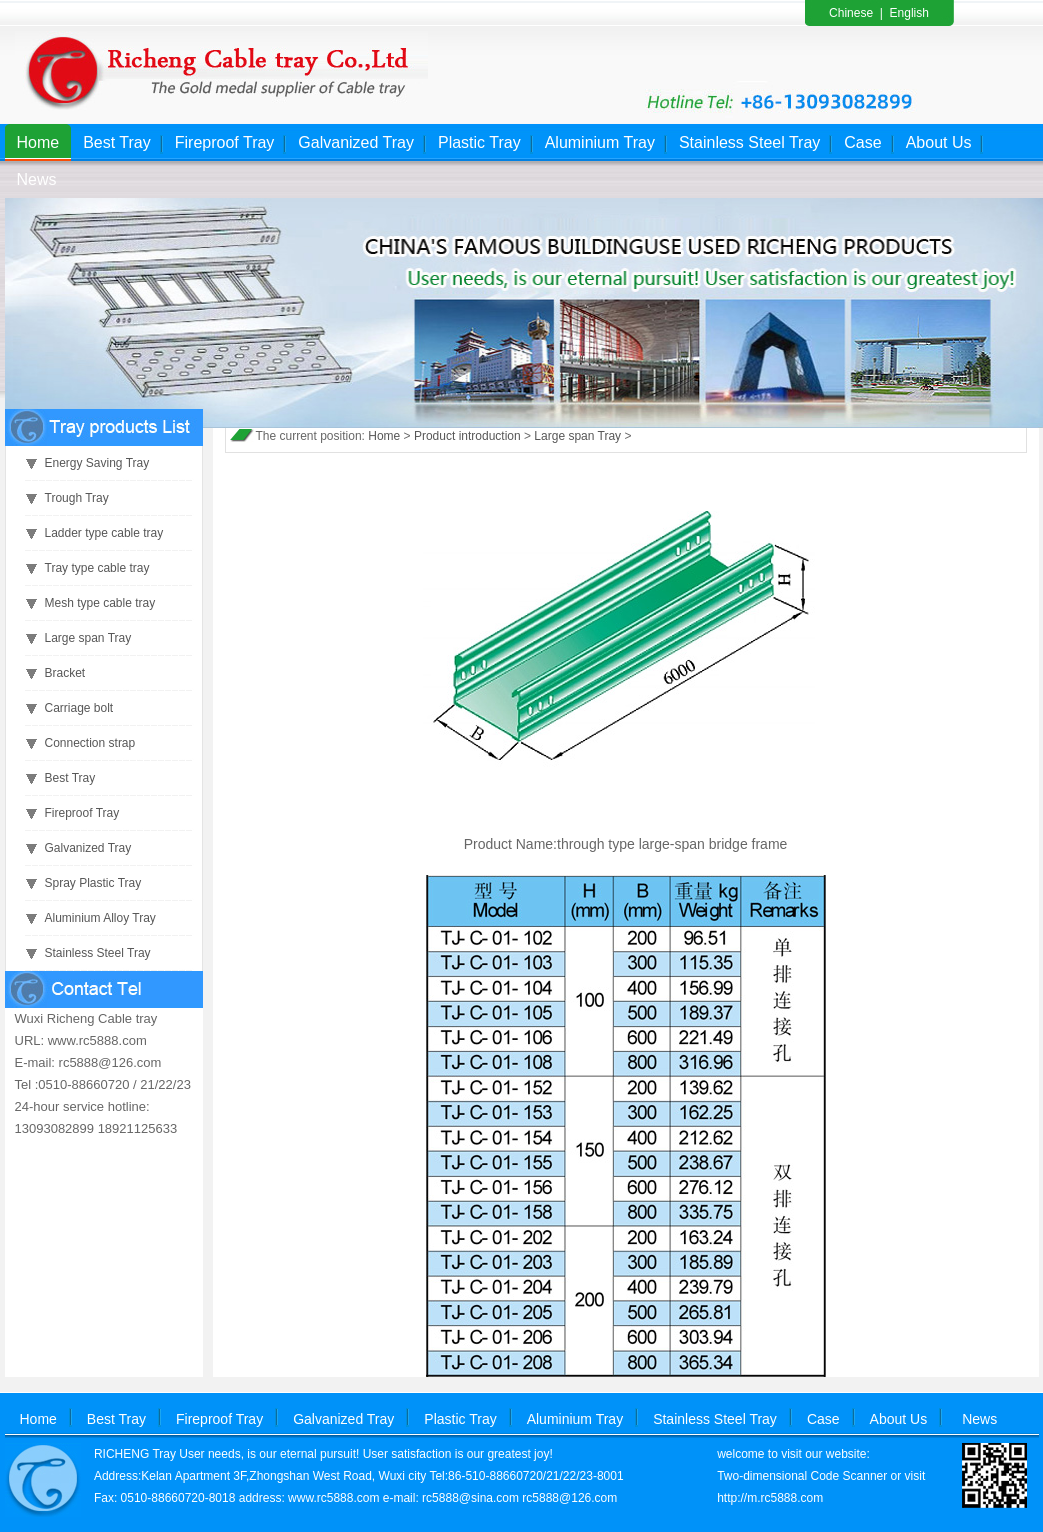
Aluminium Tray (600, 142)
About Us (939, 142)
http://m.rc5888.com (770, 1498)
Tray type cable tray (97, 568)
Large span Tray (88, 638)
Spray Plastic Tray (93, 883)
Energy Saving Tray (97, 463)
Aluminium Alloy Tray (100, 918)
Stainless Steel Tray (749, 142)
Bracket (65, 673)
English (909, 13)
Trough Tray (77, 498)
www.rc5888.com (333, 1498)
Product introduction (467, 436)
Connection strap (90, 743)
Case (862, 142)
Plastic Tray (479, 142)
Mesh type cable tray (100, 603)
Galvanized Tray (356, 142)
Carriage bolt (79, 708)
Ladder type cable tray (104, 533)
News (37, 179)
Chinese (851, 13)
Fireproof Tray (225, 142)
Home (38, 142)
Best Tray (117, 142)
